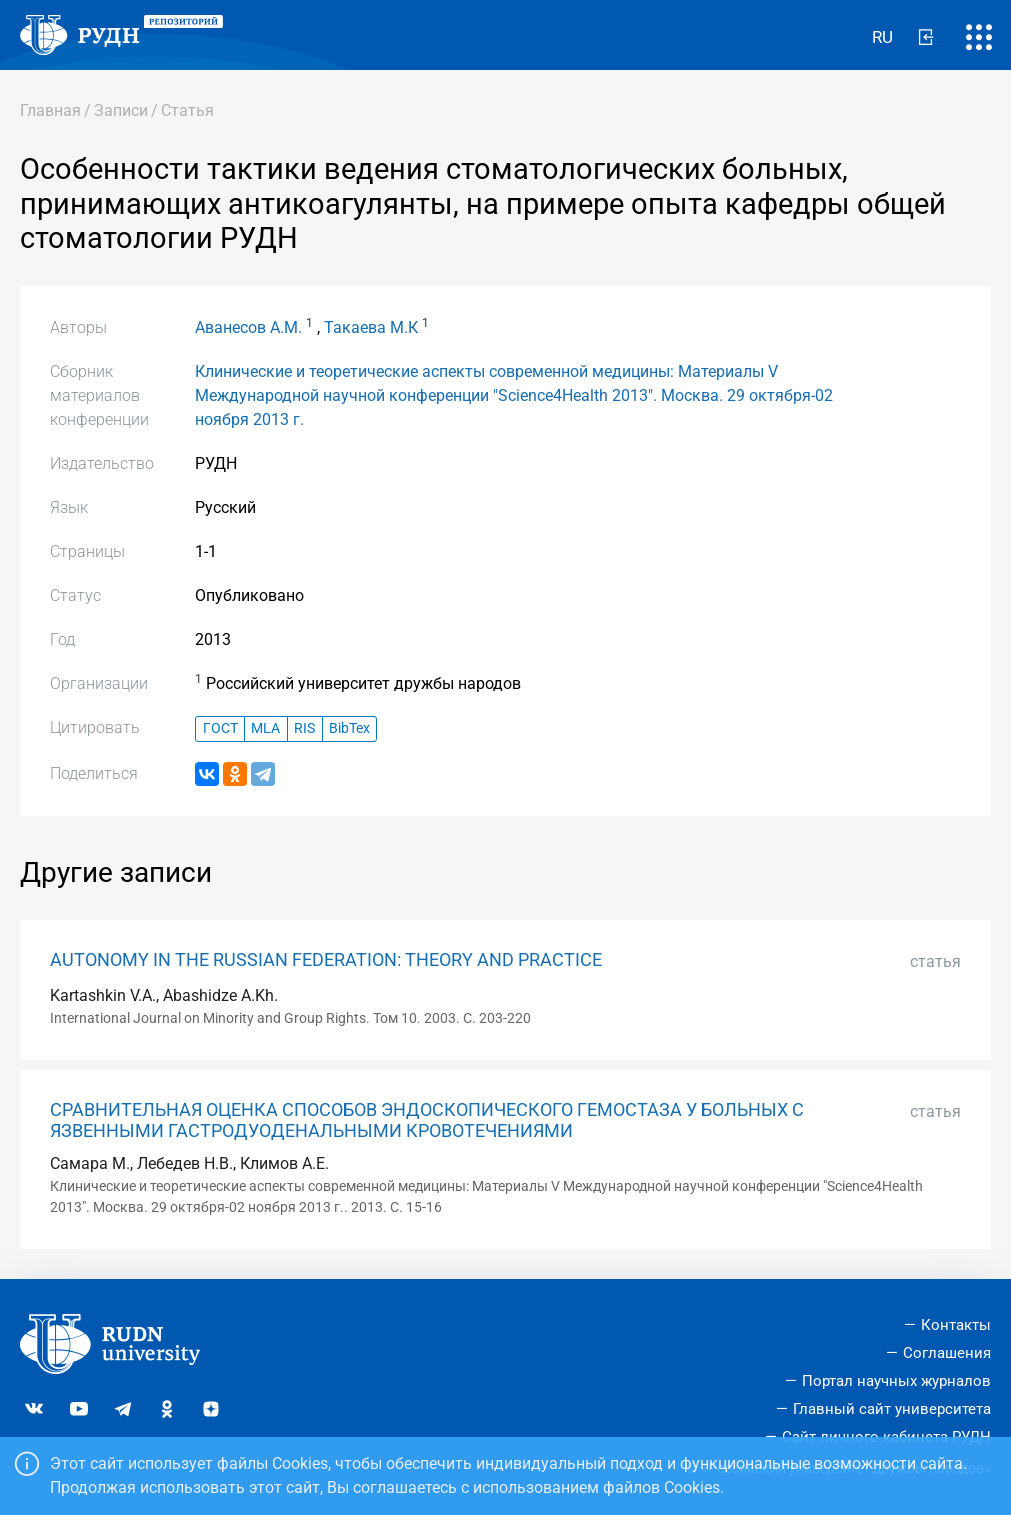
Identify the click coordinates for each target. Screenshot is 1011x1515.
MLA (265, 728)
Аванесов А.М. (248, 327)
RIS (304, 728)
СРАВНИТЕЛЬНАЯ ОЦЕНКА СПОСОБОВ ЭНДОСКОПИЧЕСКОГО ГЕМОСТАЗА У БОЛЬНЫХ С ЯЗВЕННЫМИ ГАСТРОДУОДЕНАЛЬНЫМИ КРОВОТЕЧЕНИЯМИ (427, 1120)
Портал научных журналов (896, 1381)
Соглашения (947, 1353)
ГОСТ (220, 728)
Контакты (956, 1325)
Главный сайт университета (892, 1409)
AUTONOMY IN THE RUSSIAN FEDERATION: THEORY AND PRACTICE (326, 960)
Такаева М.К (371, 327)
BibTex (349, 728)
